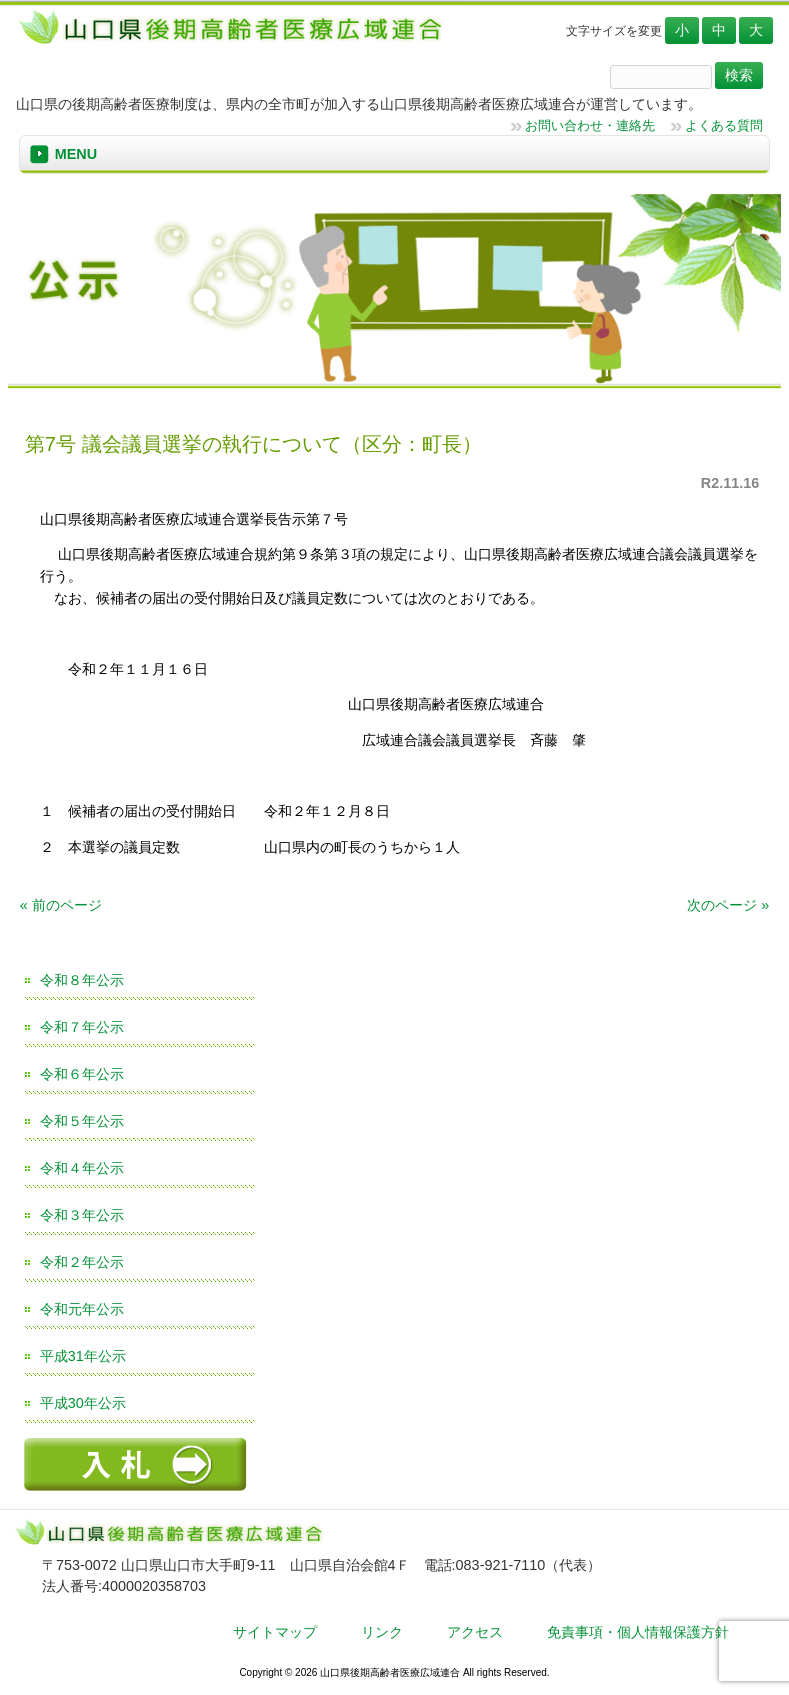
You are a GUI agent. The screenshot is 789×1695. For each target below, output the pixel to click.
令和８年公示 (82, 980)
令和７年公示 (82, 1027)
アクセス (475, 1632)
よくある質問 (724, 125)
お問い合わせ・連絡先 (590, 125)
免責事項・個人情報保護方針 (638, 1632)
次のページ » (728, 905)
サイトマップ (275, 1632)
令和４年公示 (82, 1168)
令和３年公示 (82, 1215)
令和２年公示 (82, 1262)
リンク (382, 1632)
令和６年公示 (82, 1074)
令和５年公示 (82, 1121)
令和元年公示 (82, 1309)
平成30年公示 (83, 1403)
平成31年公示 (83, 1356)
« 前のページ (61, 905)
